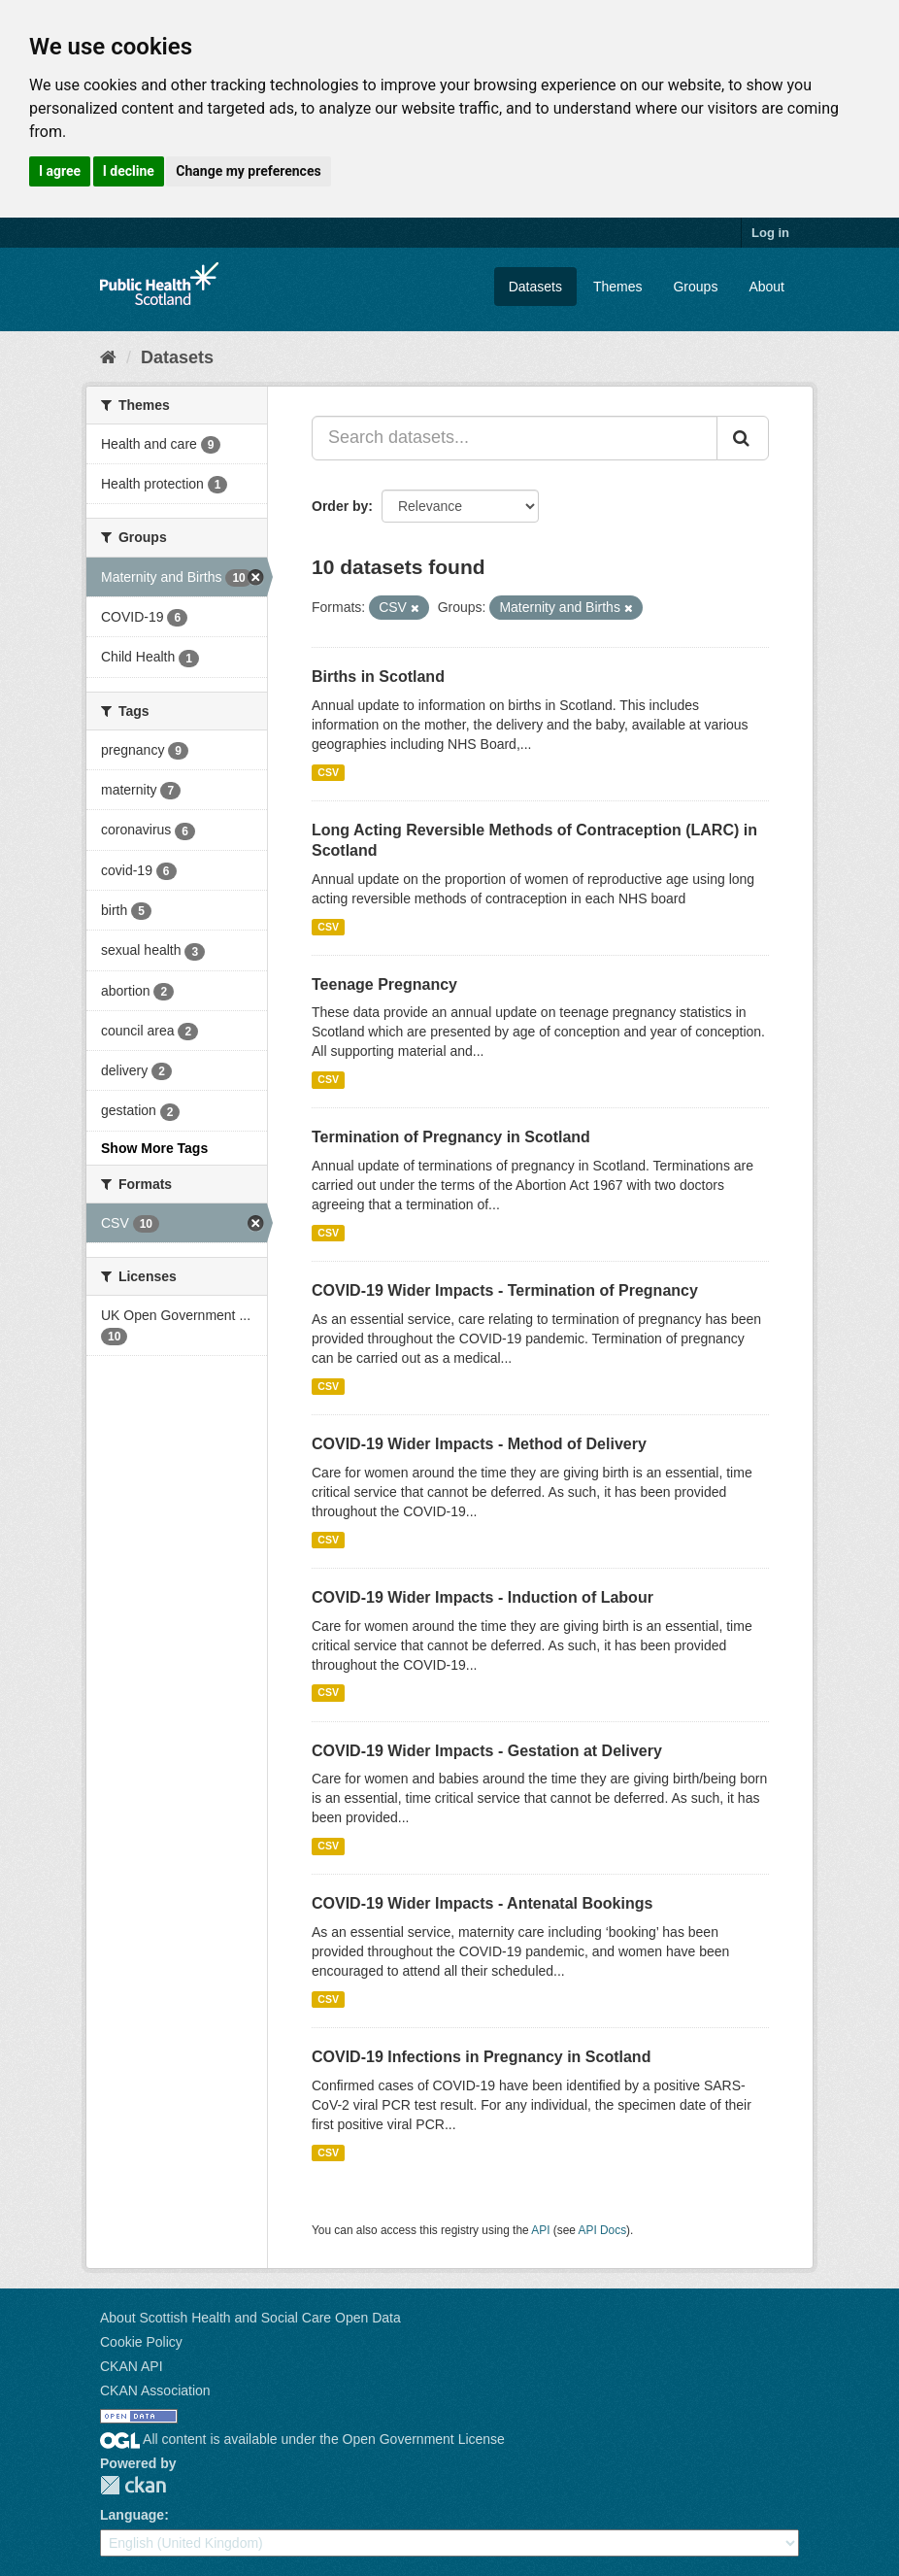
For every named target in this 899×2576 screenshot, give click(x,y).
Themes (618, 286)
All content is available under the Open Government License (302, 2439)
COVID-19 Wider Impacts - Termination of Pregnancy (505, 1290)
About (766, 286)
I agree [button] (60, 171)
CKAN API (131, 2366)
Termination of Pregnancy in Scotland (451, 1137)
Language (132, 2515)
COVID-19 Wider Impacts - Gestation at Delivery (487, 1751)
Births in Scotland (378, 676)
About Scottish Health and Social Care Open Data (250, 2317)
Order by (340, 506)
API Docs (603, 2230)
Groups (695, 286)
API (540, 2230)
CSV (328, 772)
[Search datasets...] (514, 438)
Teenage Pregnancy (384, 984)
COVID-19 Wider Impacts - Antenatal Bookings (482, 1903)
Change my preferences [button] (248, 171)
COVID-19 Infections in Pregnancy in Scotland (481, 2057)
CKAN (133, 2485)
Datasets (535, 286)
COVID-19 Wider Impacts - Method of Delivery (479, 1444)
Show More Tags (154, 1148)
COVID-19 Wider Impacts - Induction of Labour (482, 1597)
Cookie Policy (141, 2342)
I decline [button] (128, 171)
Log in (770, 232)
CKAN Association (155, 2390)
